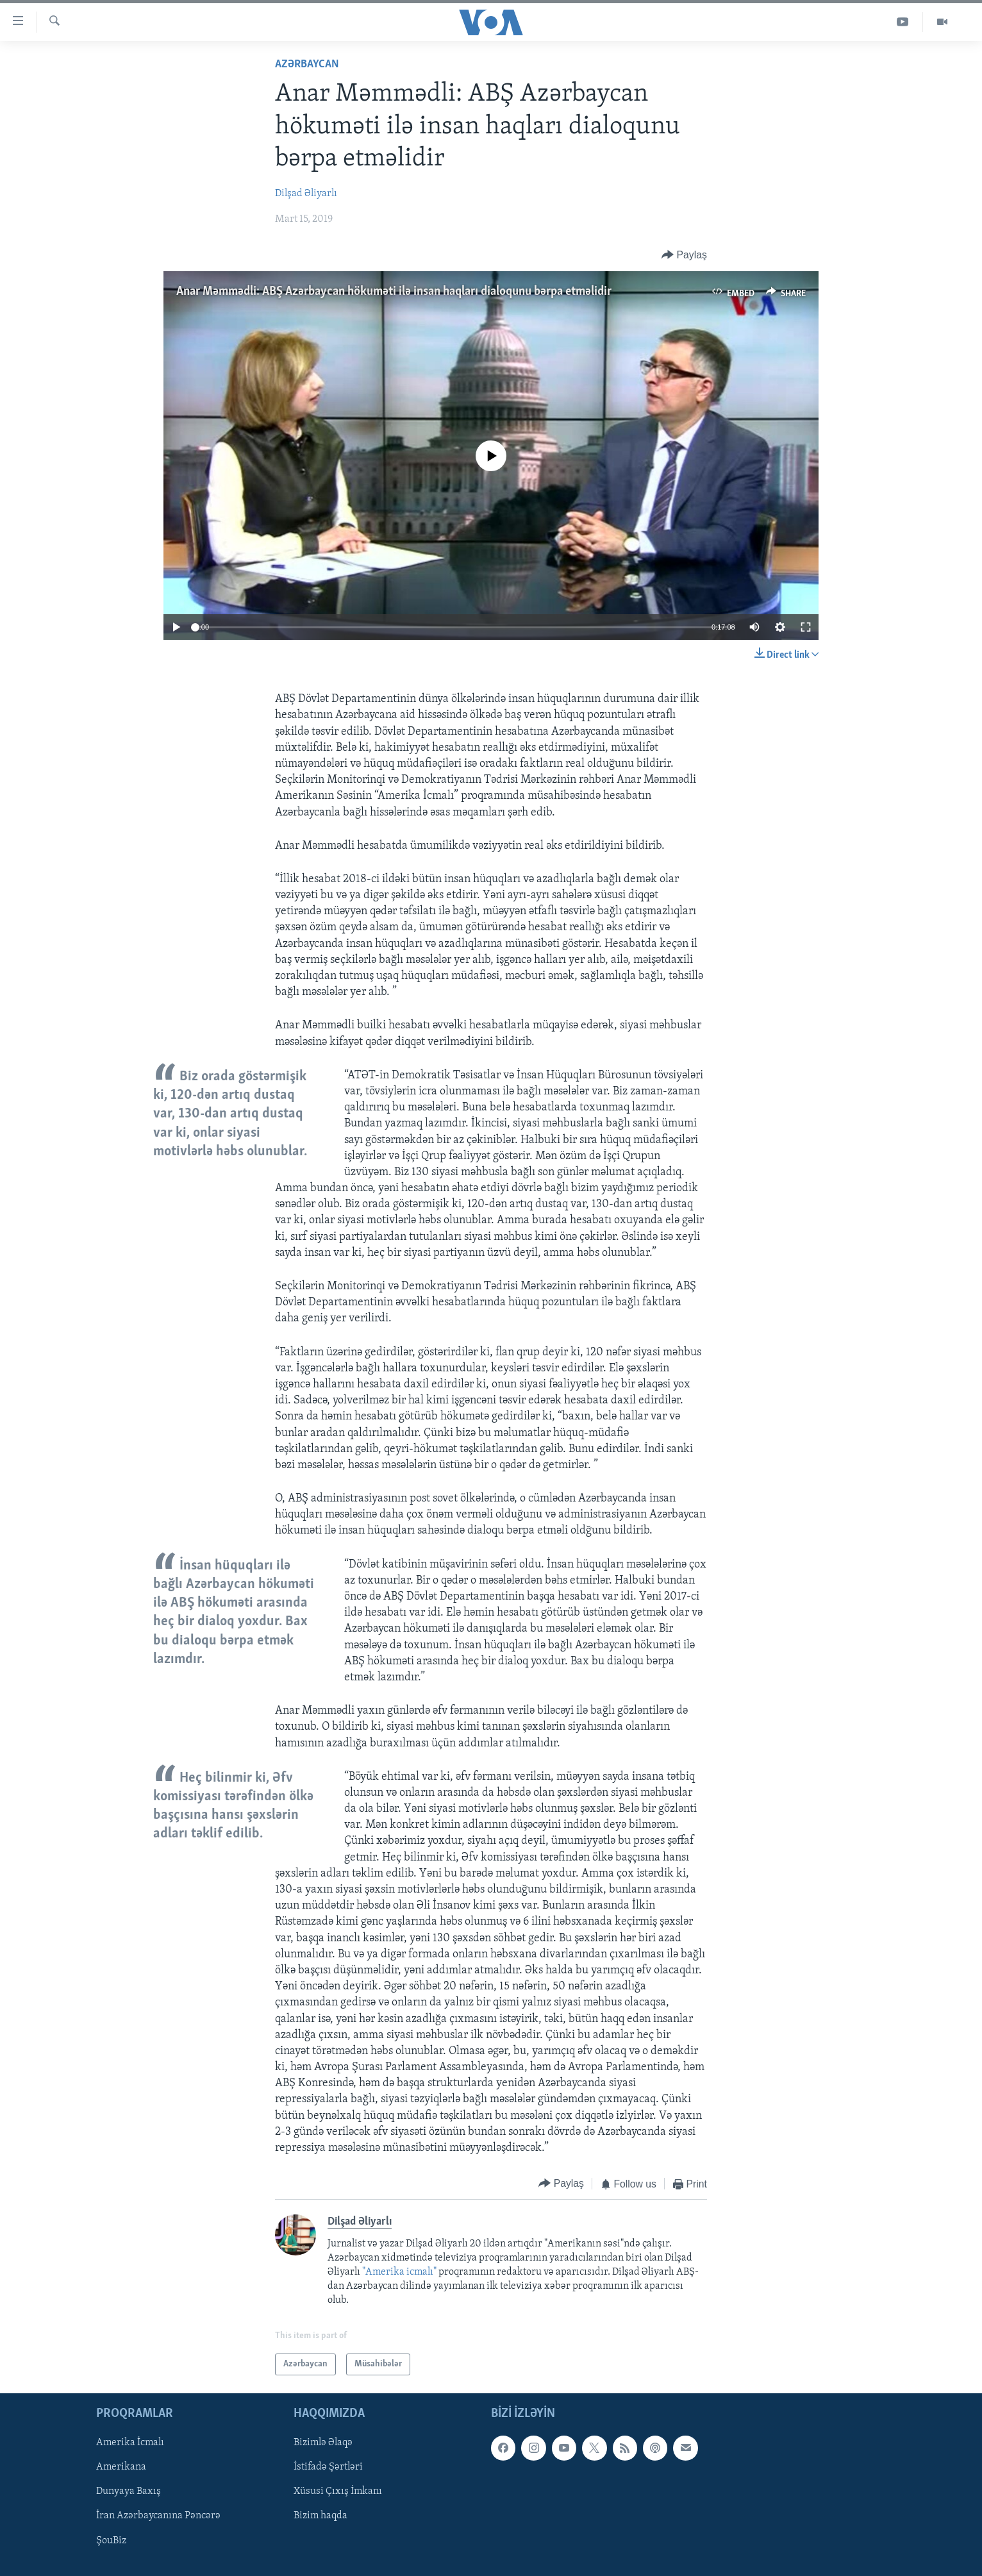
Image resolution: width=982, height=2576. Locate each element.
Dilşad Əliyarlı (306, 193)
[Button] (684, 255)
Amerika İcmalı (130, 2443)
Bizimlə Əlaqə (323, 2443)
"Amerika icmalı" (400, 2272)
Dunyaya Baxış (128, 2492)
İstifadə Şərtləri (328, 2468)
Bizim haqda (320, 2516)
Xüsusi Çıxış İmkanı (338, 2492)
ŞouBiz (111, 2541)
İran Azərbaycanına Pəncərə (158, 2516)
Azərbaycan (307, 64)
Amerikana (121, 2468)
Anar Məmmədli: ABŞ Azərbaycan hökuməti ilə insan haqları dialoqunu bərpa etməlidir (394, 291)
